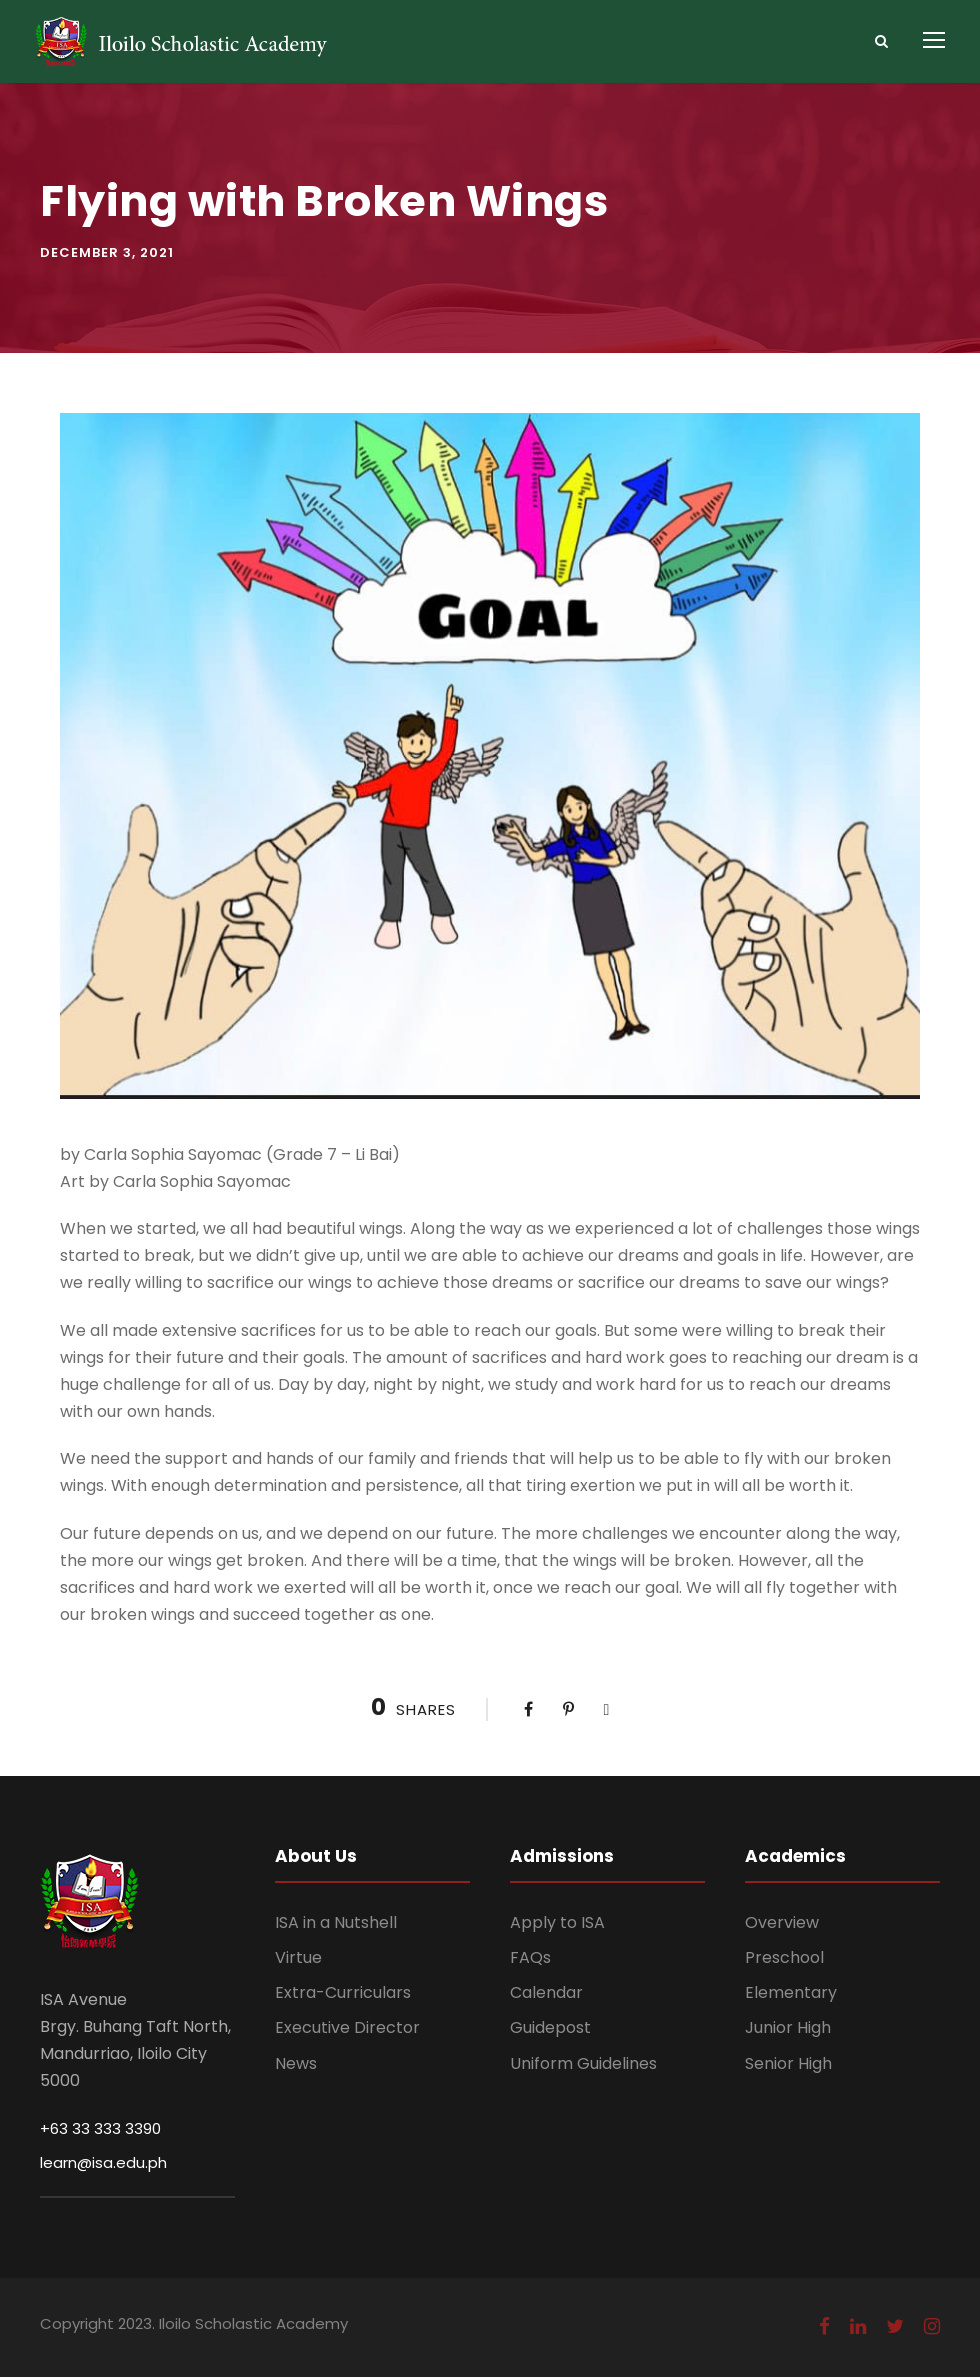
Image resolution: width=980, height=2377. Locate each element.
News (296, 2063)
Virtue (298, 1957)
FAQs (530, 1957)
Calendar (546, 1992)
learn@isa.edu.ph (103, 2162)
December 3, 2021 (107, 252)
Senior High (788, 2063)
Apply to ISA (557, 1922)
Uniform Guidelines (583, 2063)
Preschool (784, 1957)
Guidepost (550, 2027)
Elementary (791, 1992)
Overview (782, 1922)
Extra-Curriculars (343, 1992)
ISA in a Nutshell (336, 1922)
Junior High (788, 2027)
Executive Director (347, 2027)
